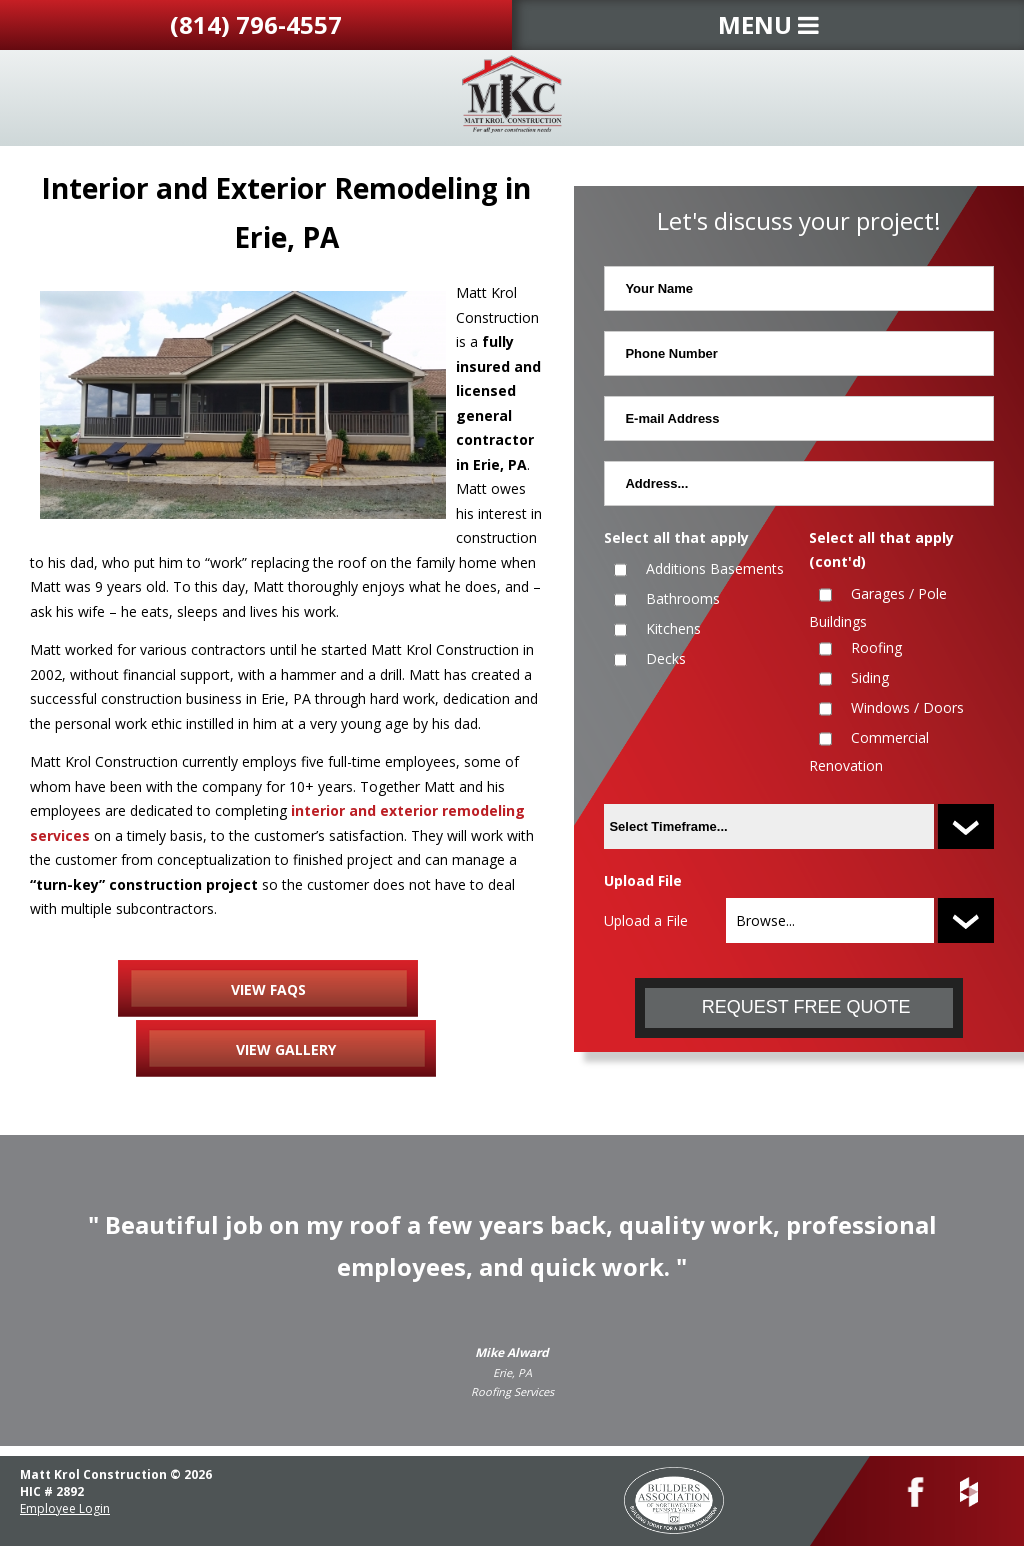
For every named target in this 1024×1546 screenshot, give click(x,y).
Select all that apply (676, 537)
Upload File (643, 880)
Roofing (876, 647)
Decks (666, 658)
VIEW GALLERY (286, 1049)
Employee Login (65, 1508)
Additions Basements (715, 568)
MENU (768, 24)
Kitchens (673, 628)
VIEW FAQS (268, 989)
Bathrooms (683, 598)
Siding (870, 677)
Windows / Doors (907, 707)
